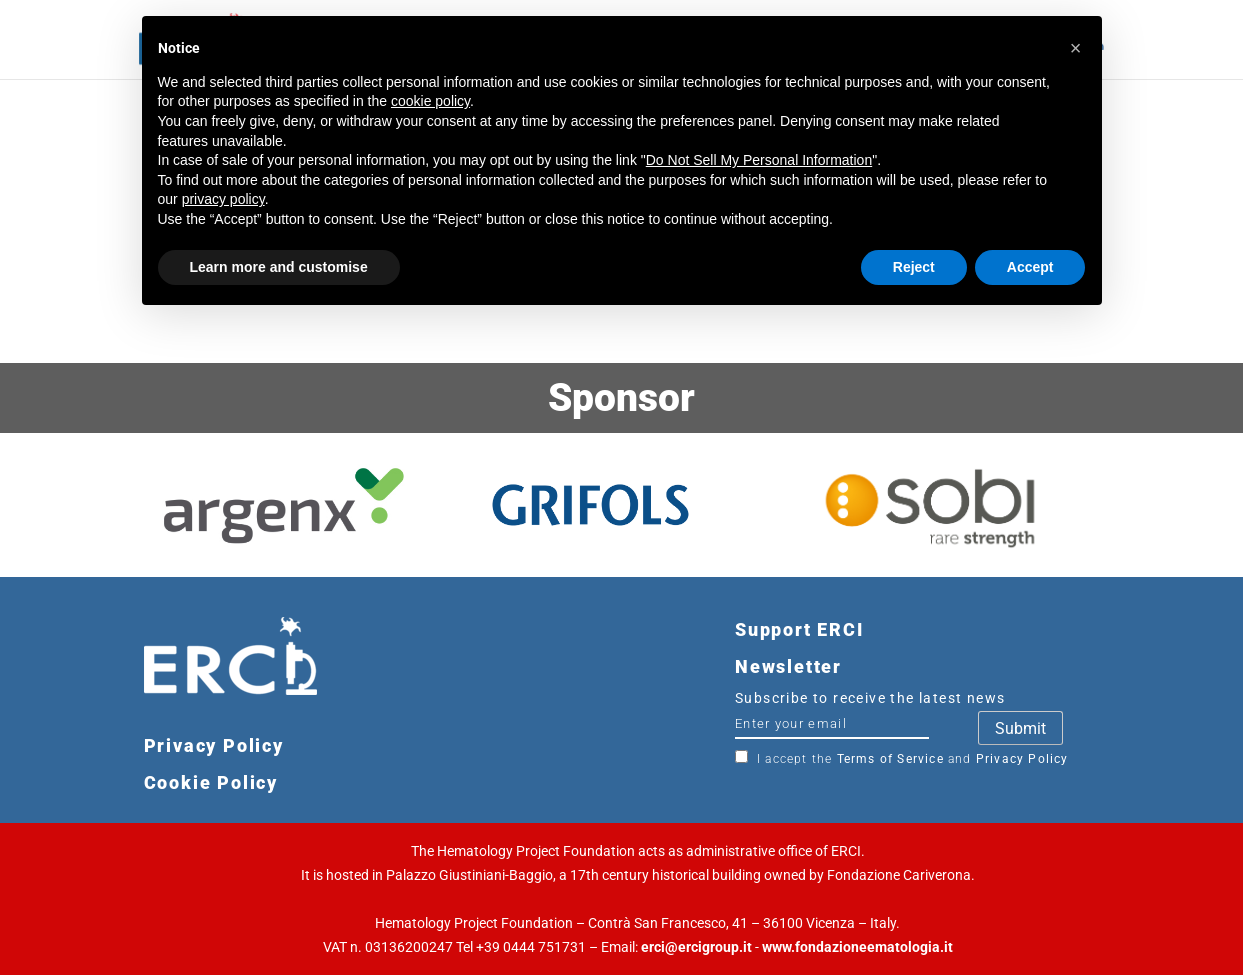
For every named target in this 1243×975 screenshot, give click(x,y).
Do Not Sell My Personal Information (759, 160)
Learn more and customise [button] (279, 267)
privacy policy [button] (223, 199)
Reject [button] (914, 267)
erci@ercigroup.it (696, 947)
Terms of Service (890, 759)
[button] (1076, 48)
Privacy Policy (1022, 759)
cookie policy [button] (430, 101)
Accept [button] (1030, 267)
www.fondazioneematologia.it (857, 947)
